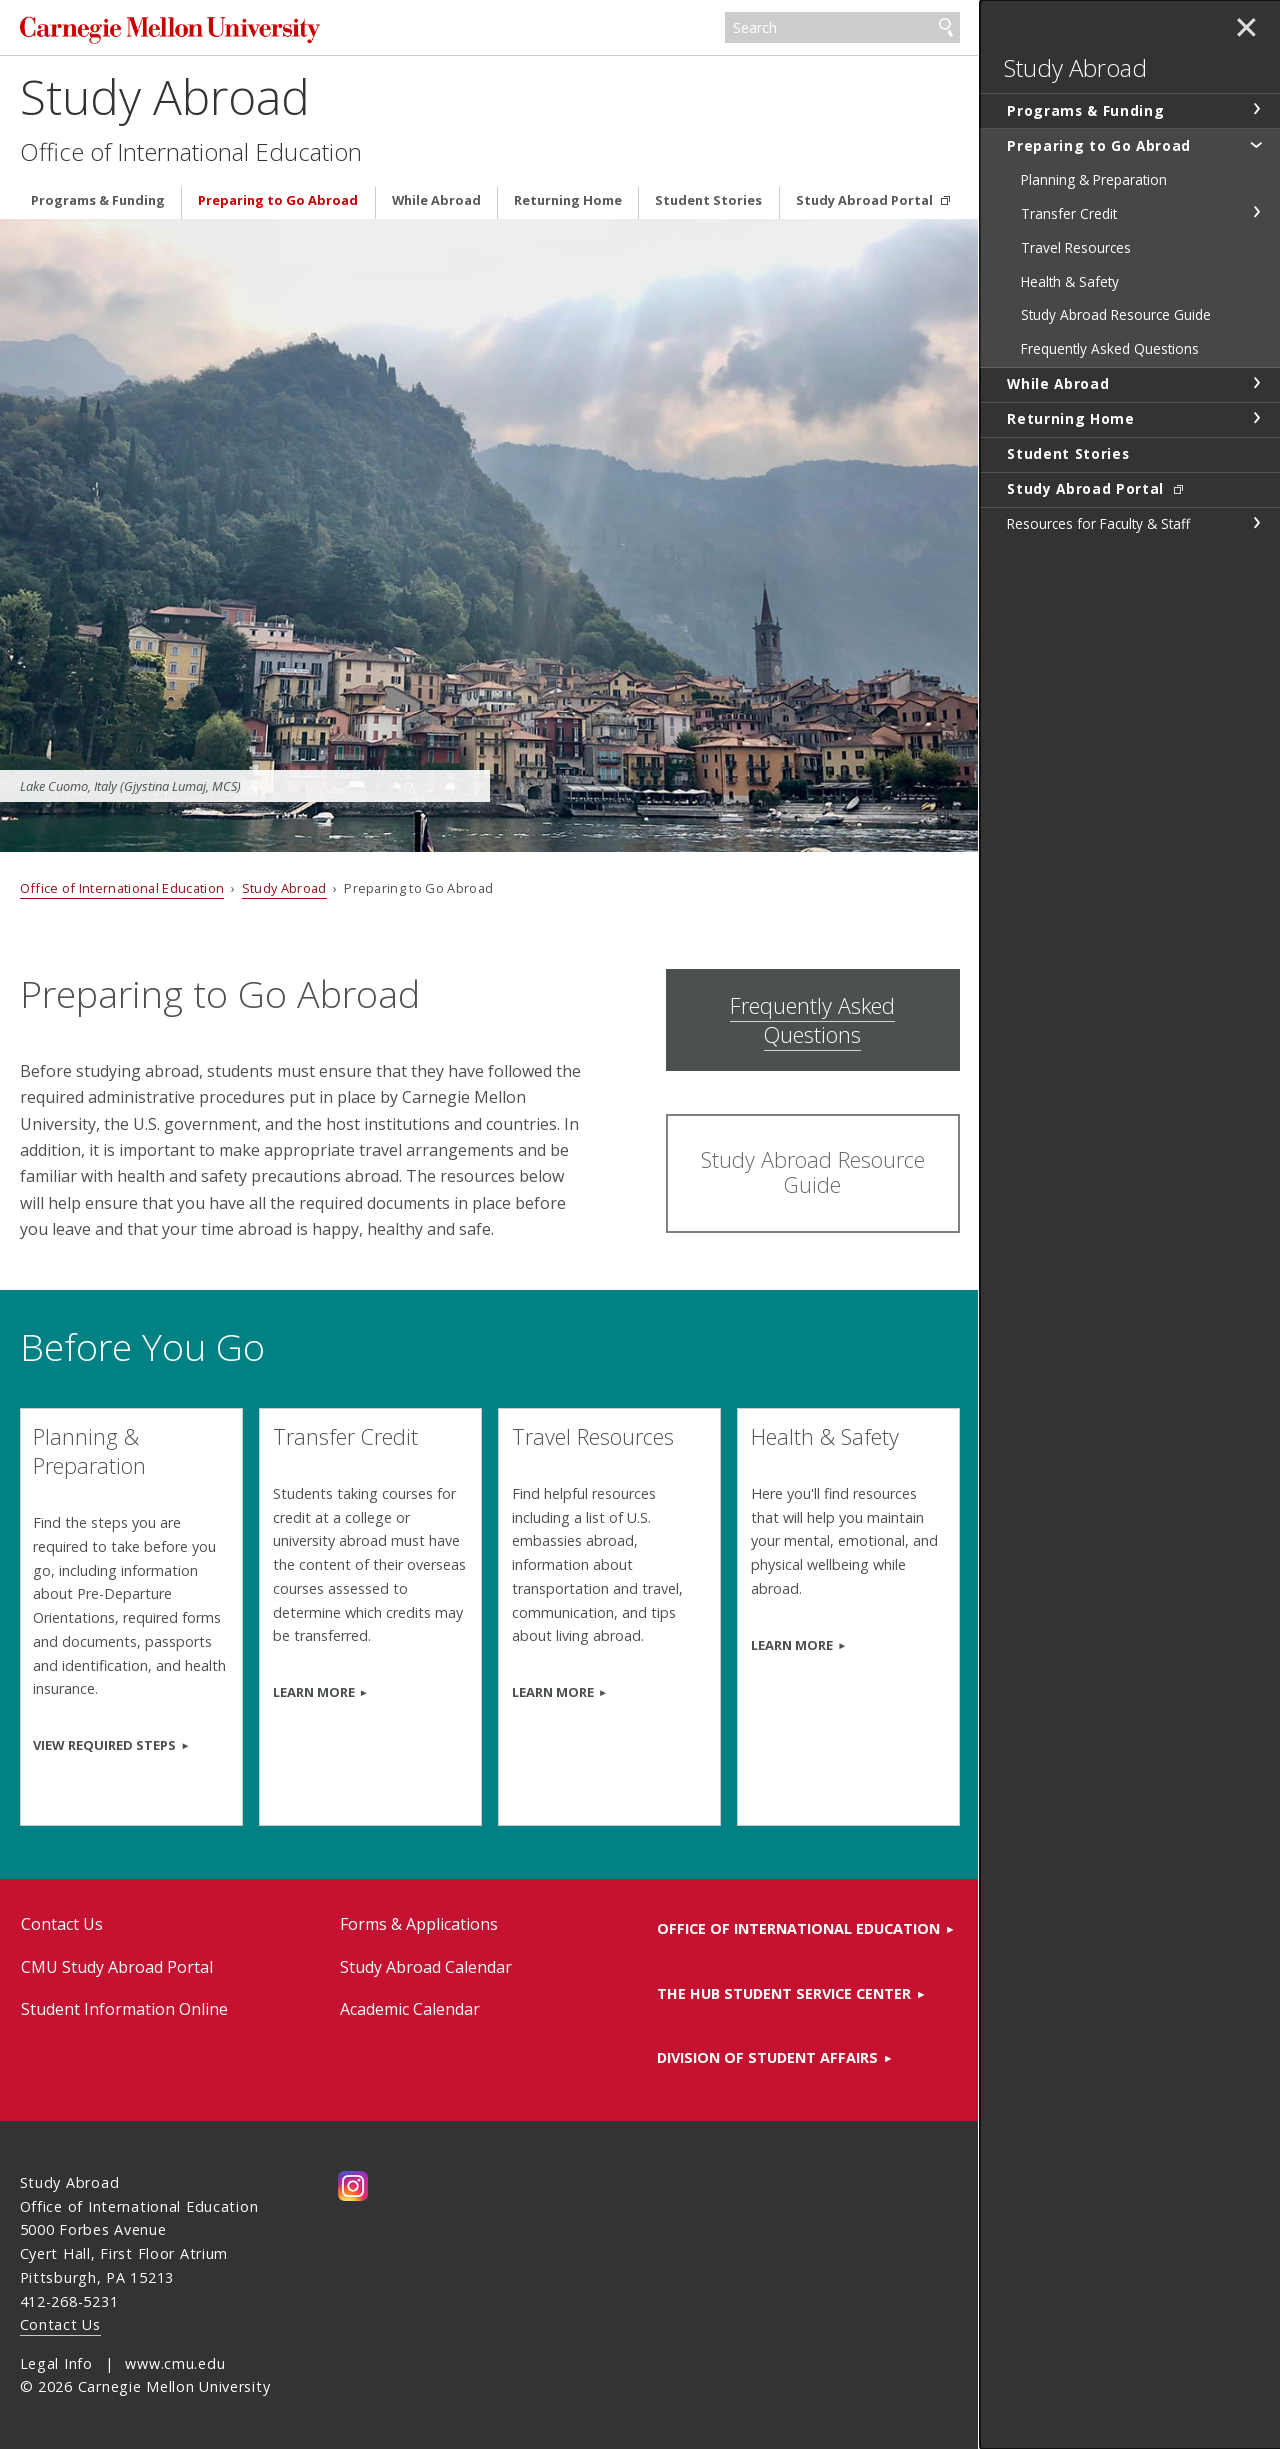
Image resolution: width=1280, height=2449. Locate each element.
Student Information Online (124, 2009)
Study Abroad (165, 96)
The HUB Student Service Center (784, 1993)
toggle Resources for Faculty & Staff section (1256, 523)
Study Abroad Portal (866, 200)
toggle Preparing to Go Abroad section (1256, 144)
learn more (553, 1692)
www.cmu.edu (175, 2363)
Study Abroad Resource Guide (813, 1172)
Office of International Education (191, 152)
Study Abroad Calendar (426, 1967)
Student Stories (708, 200)
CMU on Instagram (353, 2186)
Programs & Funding (98, 200)
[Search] (842, 28)
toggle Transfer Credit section (1256, 212)
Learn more (792, 1645)
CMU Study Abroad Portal (117, 1967)
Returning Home (568, 200)
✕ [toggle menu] (1246, 29)
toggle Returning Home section (1256, 418)
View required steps (104, 1745)
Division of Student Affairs (767, 2057)
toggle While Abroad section (1256, 383)
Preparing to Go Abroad (278, 200)
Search (946, 28)
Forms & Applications (419, 1924)
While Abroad (436, 200)
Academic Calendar (410, 2009)
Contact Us (62, 1924)
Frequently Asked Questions (812, 1020)
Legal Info (56, 2363)
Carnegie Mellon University (170, 29)
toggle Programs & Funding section (1256, 109)
